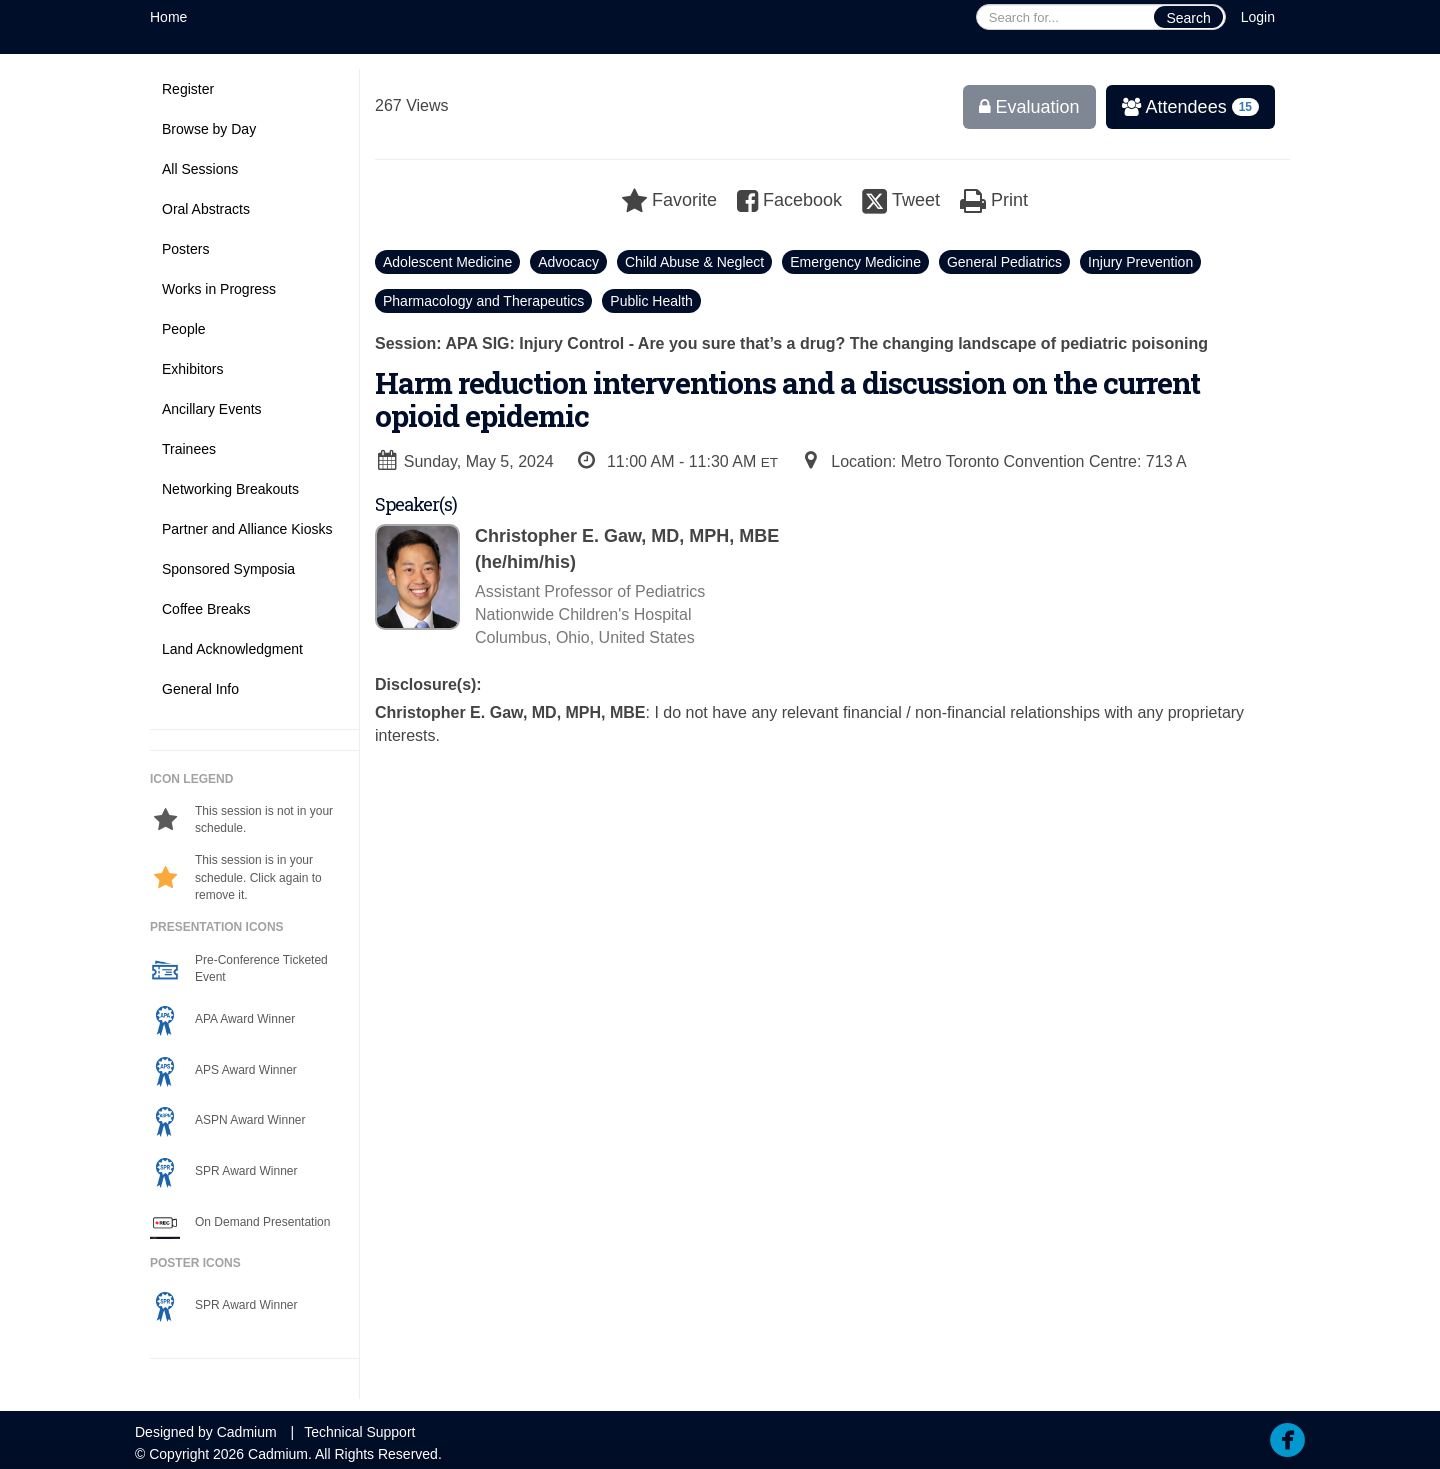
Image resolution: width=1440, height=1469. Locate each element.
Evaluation (1029, 107)
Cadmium (247, 1432)
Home (168, 17)
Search (1188, 18)
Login (1258, 17)
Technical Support (359, 1432)
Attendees (1184, 107)
